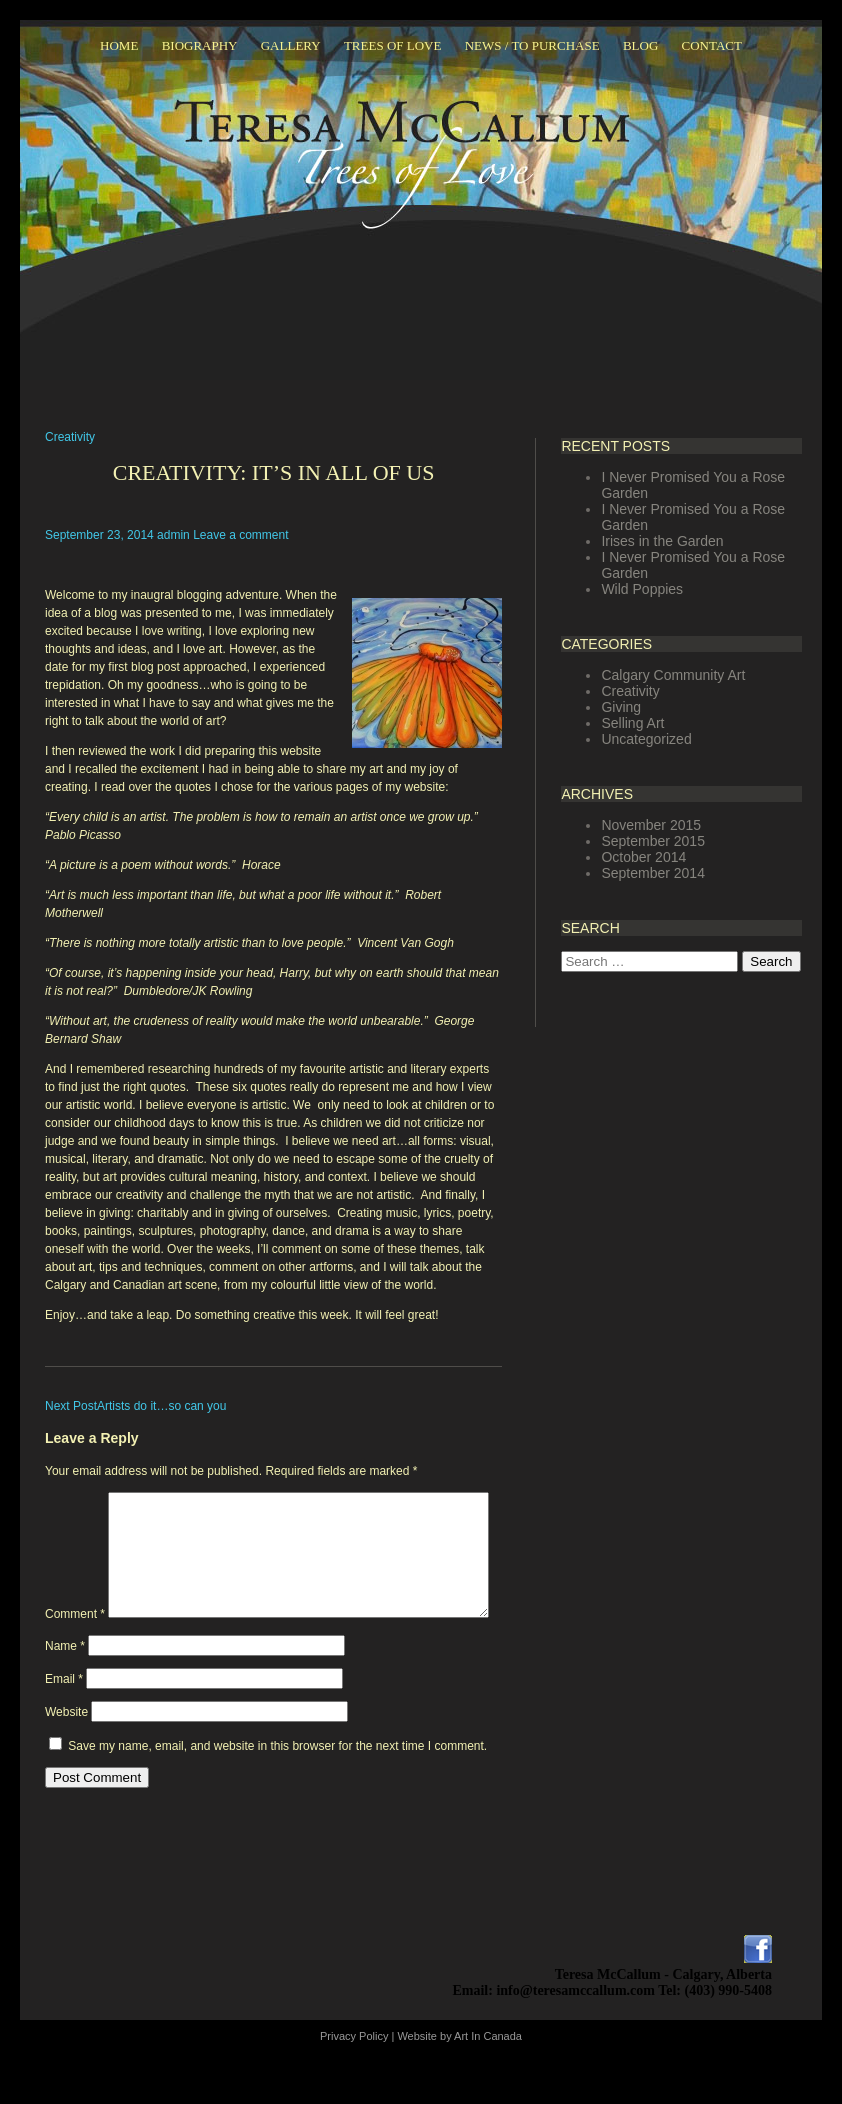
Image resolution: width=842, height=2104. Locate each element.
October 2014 (643, 857)
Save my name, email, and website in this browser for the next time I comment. (277, 1788)
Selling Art (632, 723)
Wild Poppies (642, 589)
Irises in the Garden (662, 541)
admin (173, 535)
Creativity (70, 437)
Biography (200, 45)
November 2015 (651, 825)
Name (65, 1688)
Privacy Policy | (358, 2078)
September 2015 (653, 841)
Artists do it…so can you (135, 1406)
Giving (621, 707)
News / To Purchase (532, 45)
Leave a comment (240, 535)
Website (66, 1754)
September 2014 (653, 873)
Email (64, 1721)
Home (119, 45)
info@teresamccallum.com (575, 2032)
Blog (640, 45)
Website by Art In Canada (459, 2078)
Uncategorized (646, 739)
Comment (75, 1501)
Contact (712, 45)
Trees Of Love (393, 45)
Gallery (291, 45)
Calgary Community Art (673, 675)
